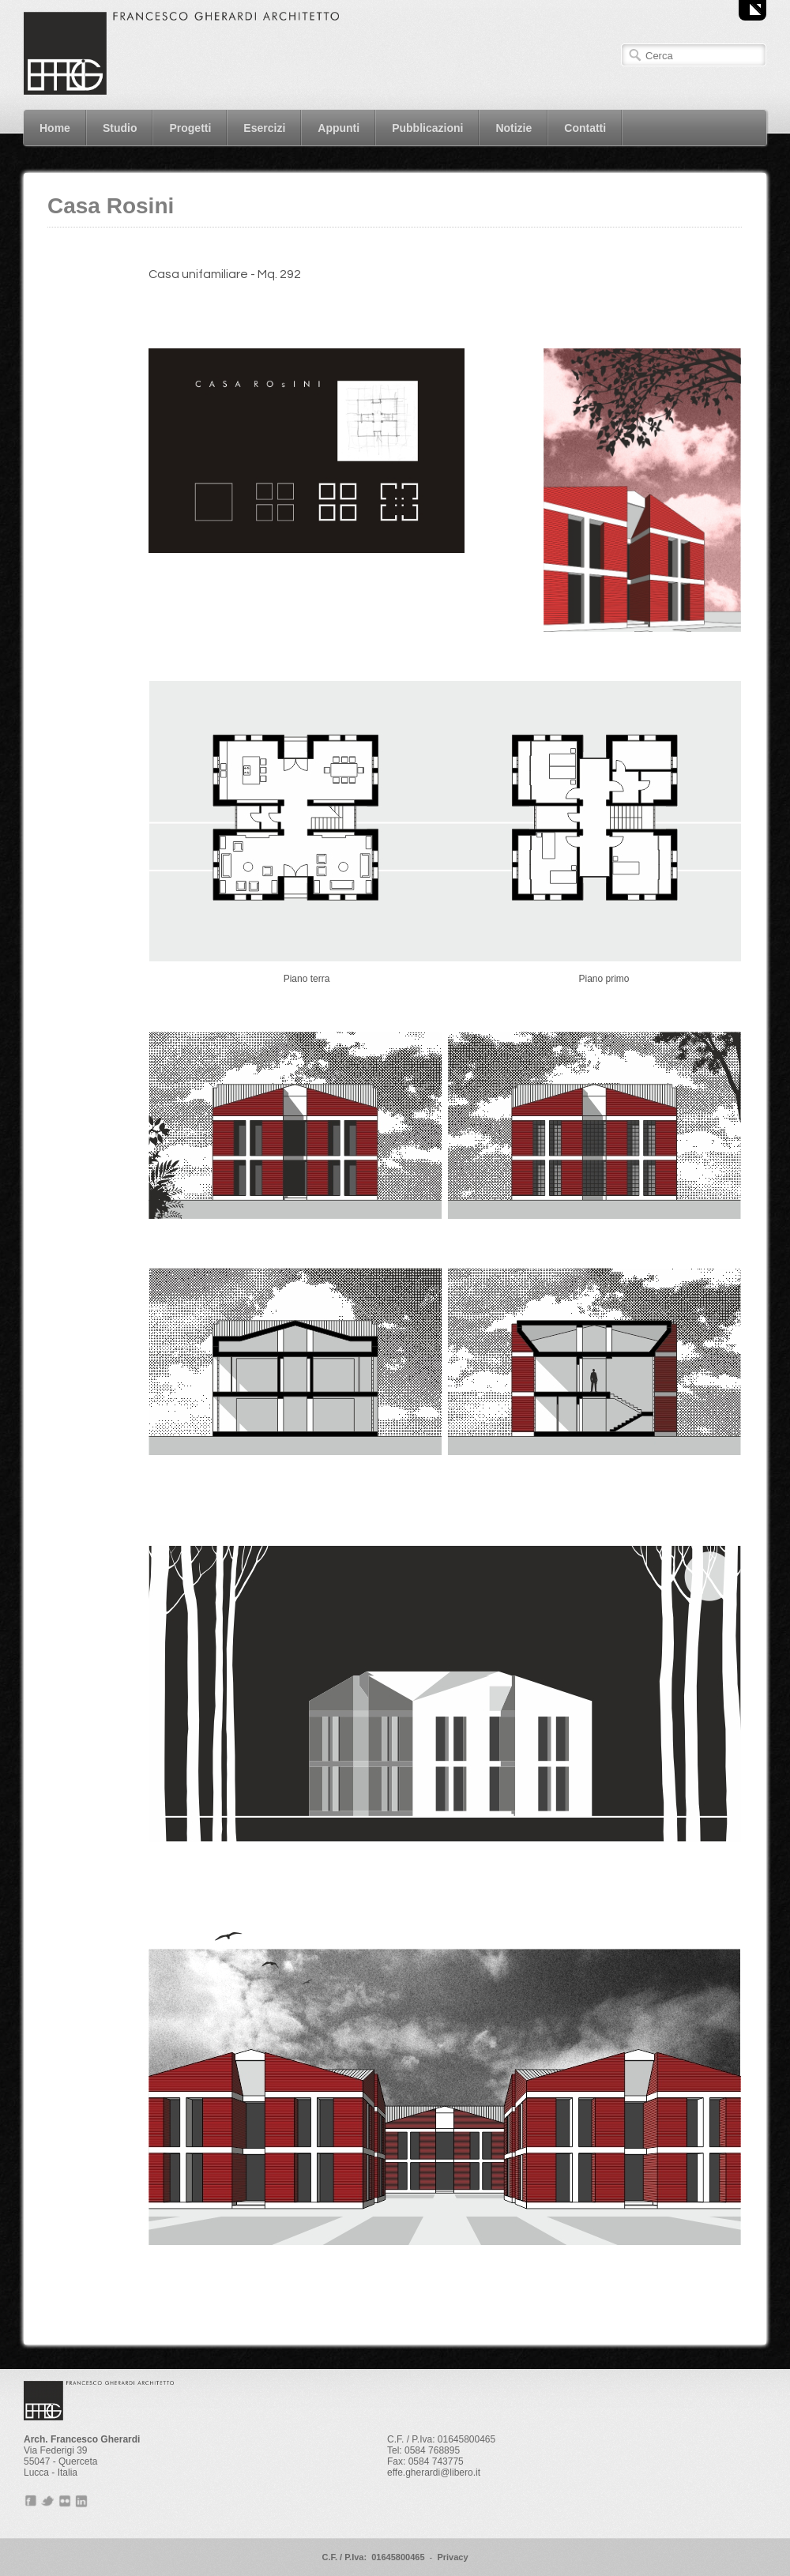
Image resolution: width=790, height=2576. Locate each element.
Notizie (513, 128)
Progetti (190, 128)
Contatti (585, 128)
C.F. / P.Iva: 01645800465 (373, 2557)
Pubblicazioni (427, 128)
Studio (120, 128)
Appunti (338, 128)
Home (55, 128)
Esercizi (264, 128)
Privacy (452, 2557)
